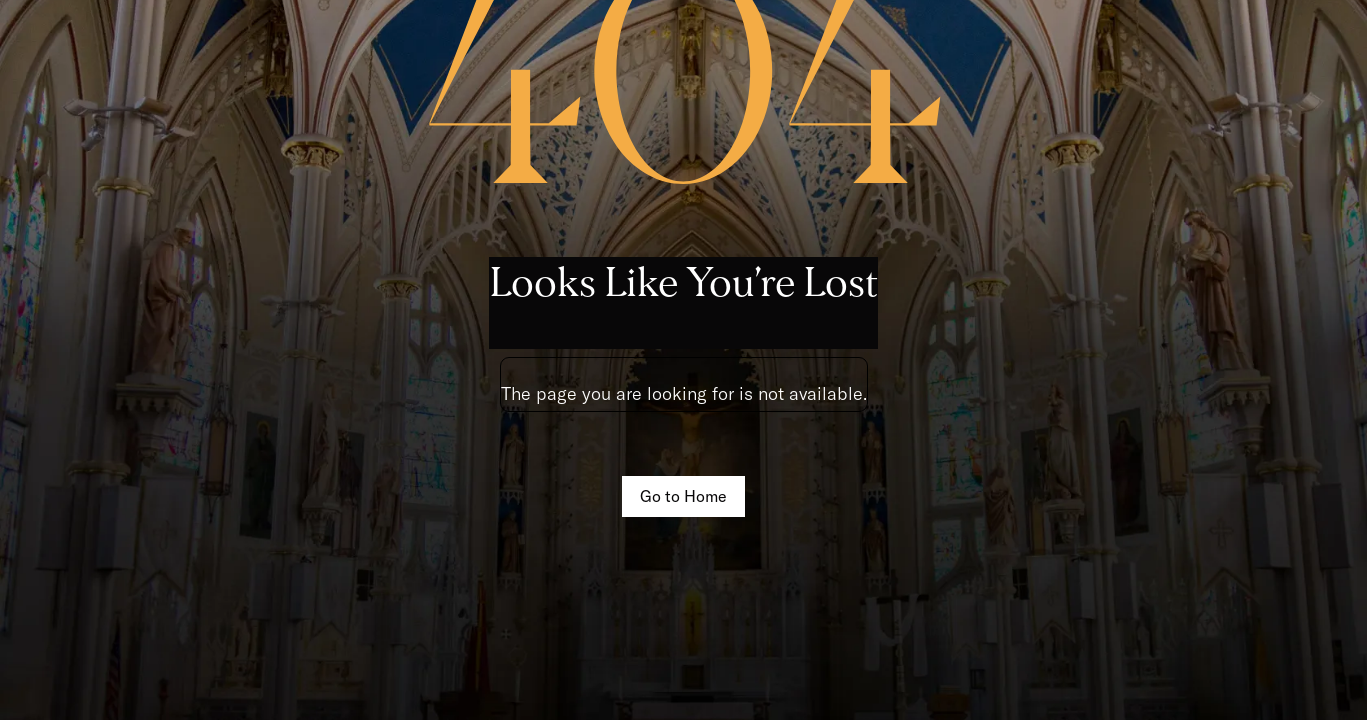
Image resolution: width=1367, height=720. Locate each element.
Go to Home (683, 496)
